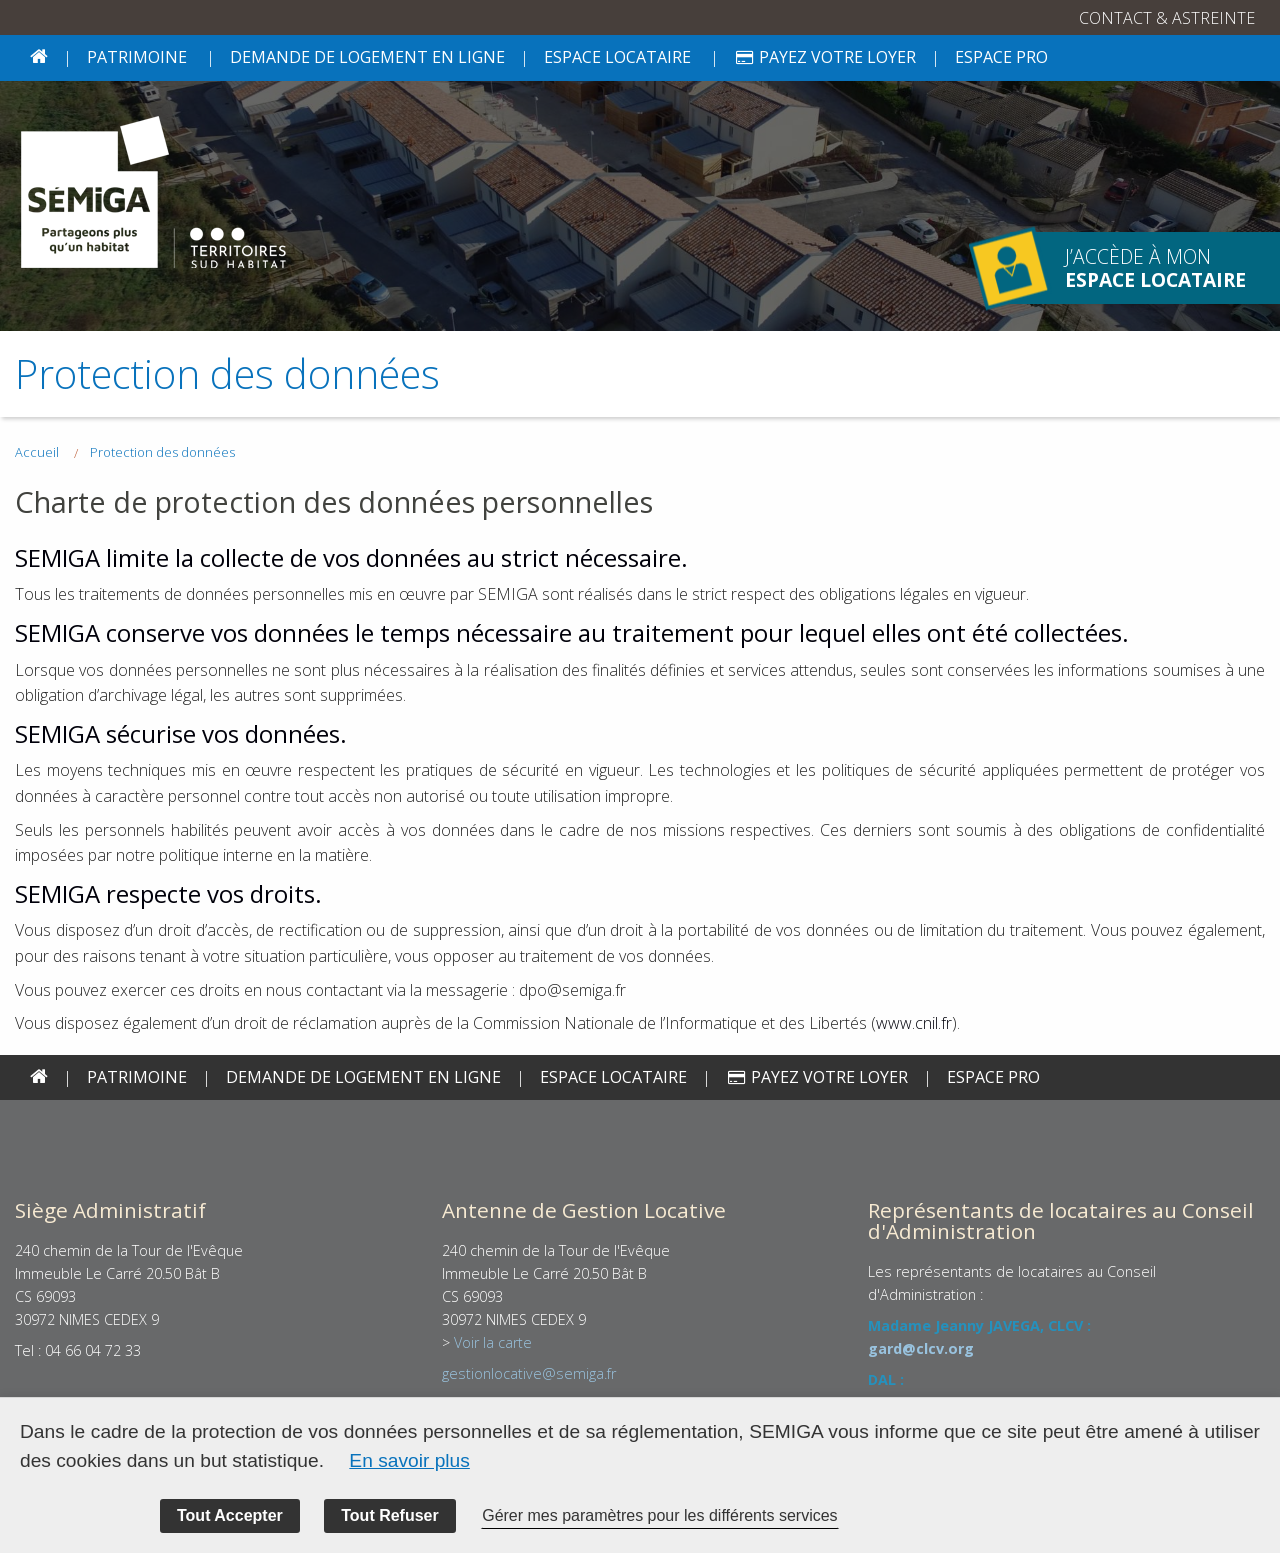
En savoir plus (409, 1460)
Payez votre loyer (825, 57)
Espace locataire (617, 57)
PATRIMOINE (137, 57)
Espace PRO (1001, 57)
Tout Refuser (389, 1515)
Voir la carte (493, 1342)
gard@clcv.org (921, 1348)
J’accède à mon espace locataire (1010, 268)
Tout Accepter (230, 1515)
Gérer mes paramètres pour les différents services (659, 1515)
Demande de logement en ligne (367, 57)
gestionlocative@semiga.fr (529, 1373)
